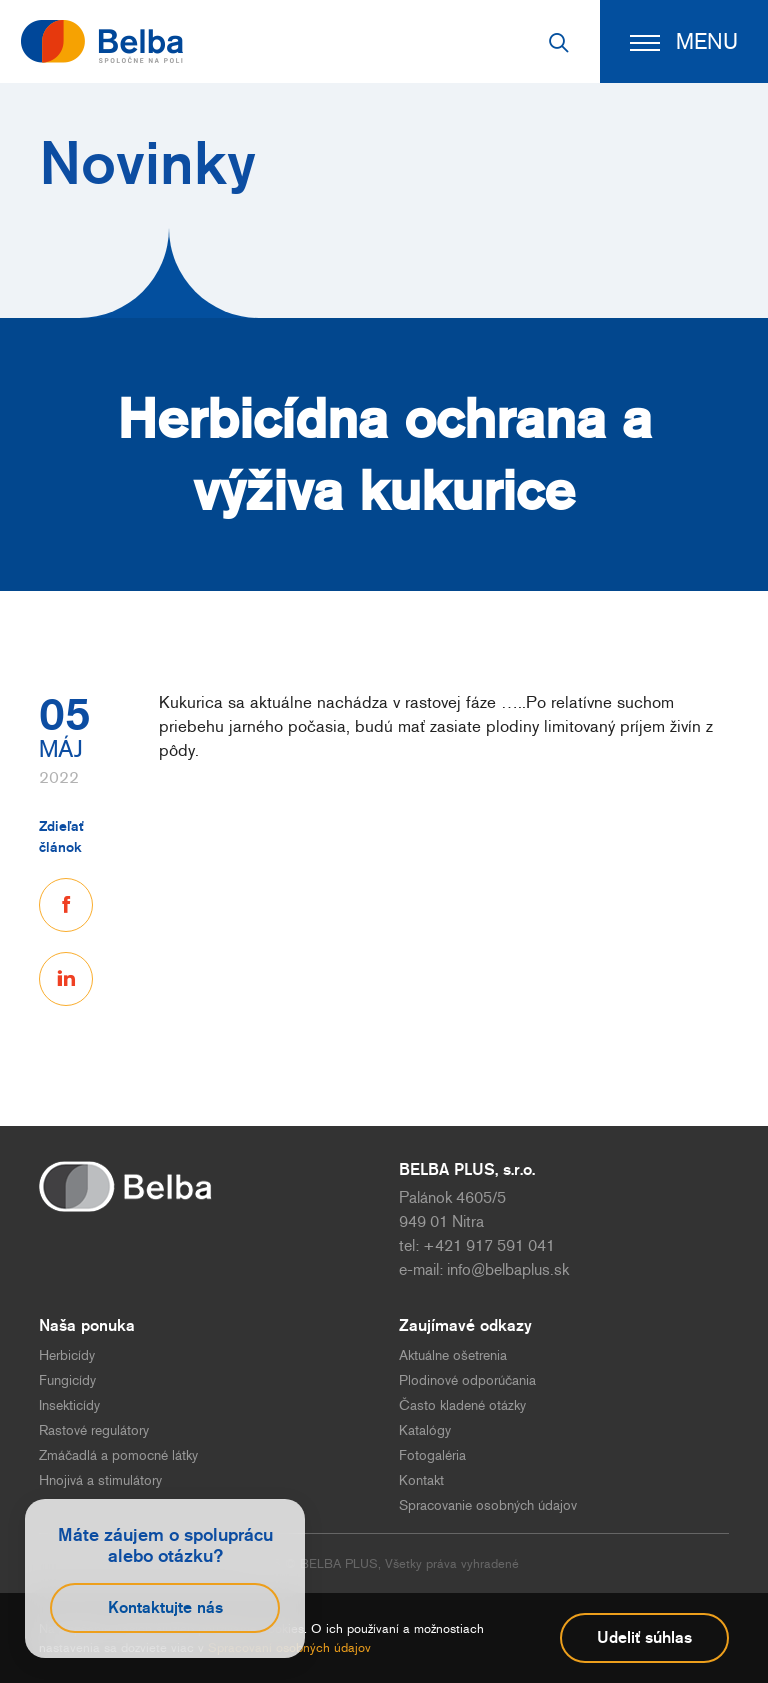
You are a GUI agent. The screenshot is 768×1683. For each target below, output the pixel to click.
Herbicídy (67, 1355)
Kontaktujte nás (165, 1607)
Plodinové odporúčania (467, 1380)
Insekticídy (69, 1405)
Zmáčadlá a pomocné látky (118, 1455)
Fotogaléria (432, 1455)
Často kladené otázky (462, 1405)
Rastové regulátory (94, 1430)
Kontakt (421, 1480)
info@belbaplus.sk (508, 1269)
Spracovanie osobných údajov (488, 1505)
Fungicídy (67, 1380)
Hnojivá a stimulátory (100, 1480)
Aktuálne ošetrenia (453, 1355)
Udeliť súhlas (644, 1637)
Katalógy (425, 1430)
